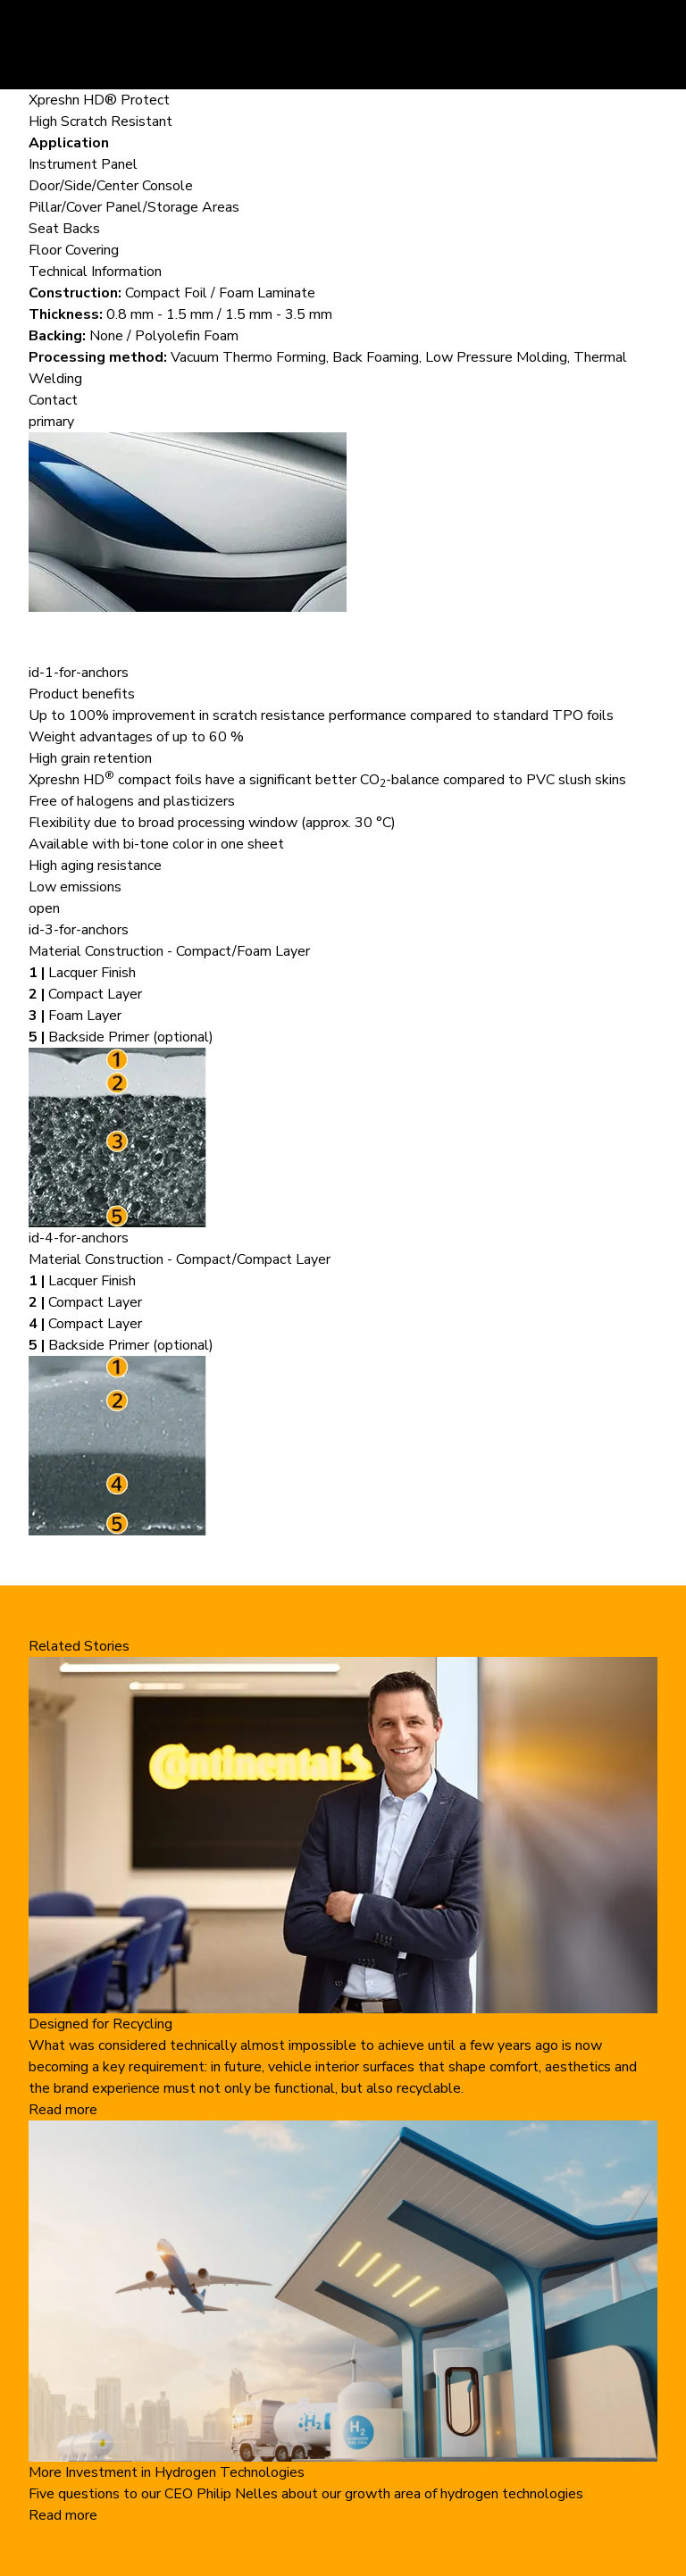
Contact (53, 400)
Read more (63, 2110)
